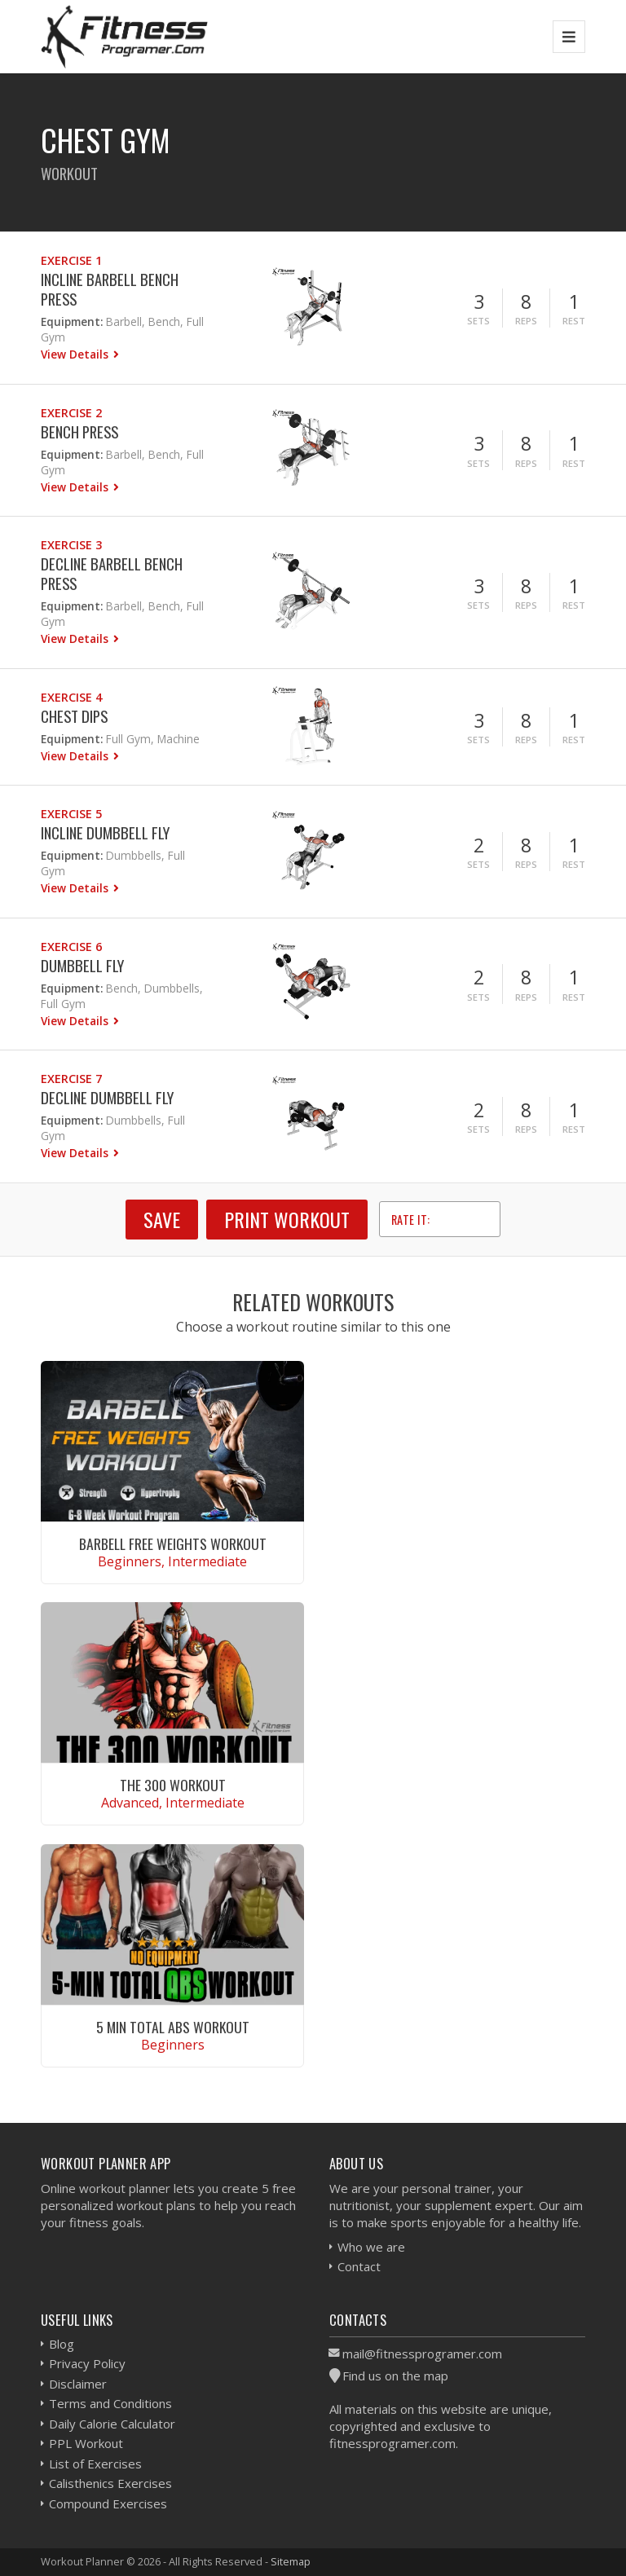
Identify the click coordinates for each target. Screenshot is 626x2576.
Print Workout (287, 1219)
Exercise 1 (71, 260)
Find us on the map (395, 2375)
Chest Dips (74, 716)
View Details (76, 354)
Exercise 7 (71, 1078)
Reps (526, 321)
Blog (61, 2344)
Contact (359, 2266)
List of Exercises (95, 2463)
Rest (573, 321)
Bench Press (79, 432)
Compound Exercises (108, 2503)
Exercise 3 (71, 545)
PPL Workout (86, 2443)
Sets (478, 321)
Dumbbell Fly (82, 965)
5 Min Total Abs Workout (172, 2026)
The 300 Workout (173, 1784)
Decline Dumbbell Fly (107, 1097)
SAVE (161, 1219)
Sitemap (291, 2561)
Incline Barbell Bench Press (110, 289)
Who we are (371, 2247)
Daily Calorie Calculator (112, 2423)
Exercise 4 (71, 697)
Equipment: (72, 321)
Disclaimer (78, 2384)
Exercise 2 (71, 413)
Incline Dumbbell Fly (105, 832)
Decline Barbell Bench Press (112, 573)
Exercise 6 (71, 946)
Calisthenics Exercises (110, 2483)
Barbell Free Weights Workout (173, 1543)
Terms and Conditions (110, 2403)
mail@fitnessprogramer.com (422, 2353)
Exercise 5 (71, 813)
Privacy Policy (87, 2363)
